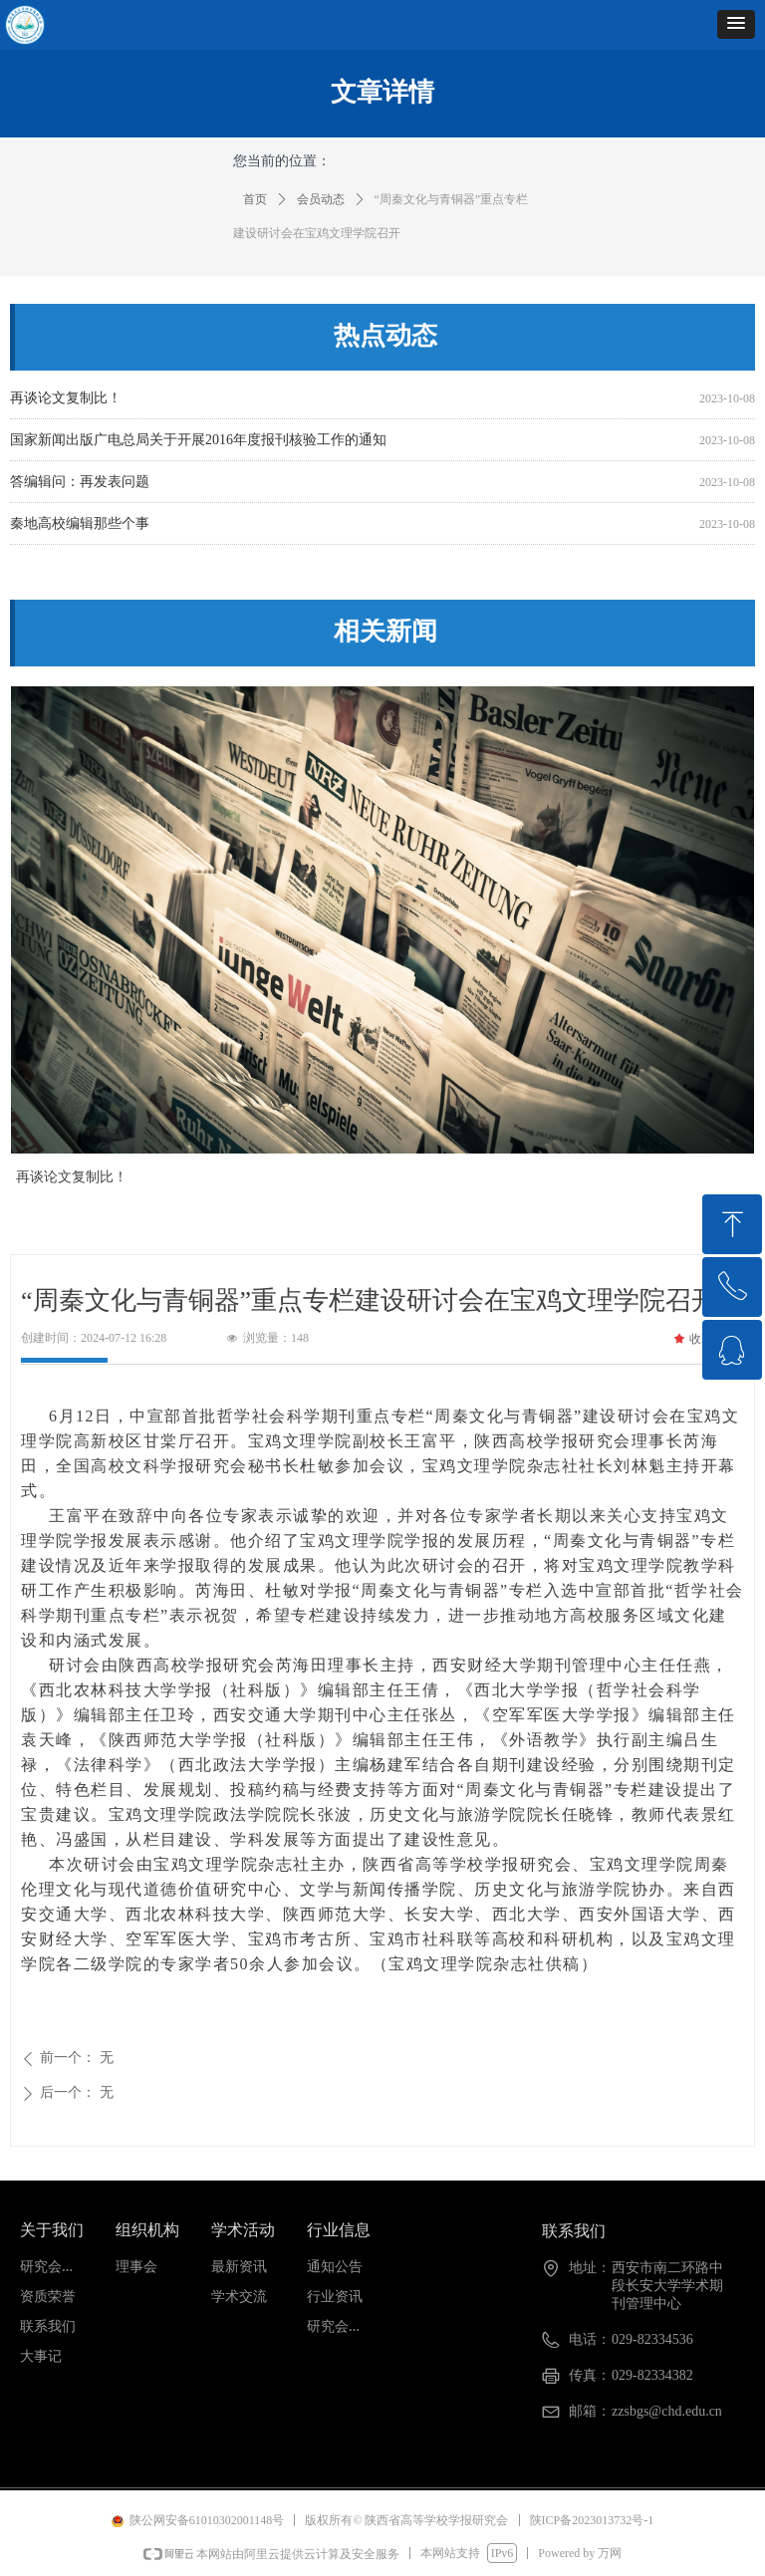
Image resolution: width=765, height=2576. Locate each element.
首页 (255, 199)
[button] (736, 24)
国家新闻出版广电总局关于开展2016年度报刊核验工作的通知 (198, 443)
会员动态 (321, 199)
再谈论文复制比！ (66, 401)
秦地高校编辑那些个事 (79, 527)
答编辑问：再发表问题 (79, 485)
